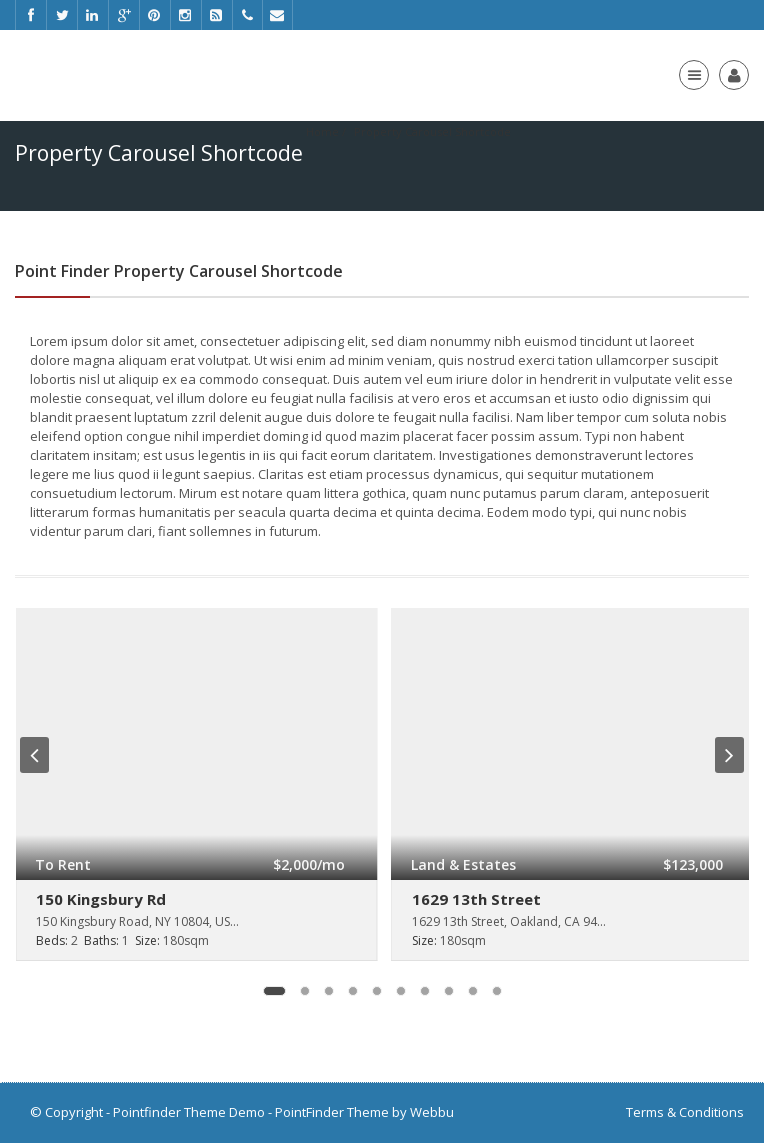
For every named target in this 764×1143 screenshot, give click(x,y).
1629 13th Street (476, 899)
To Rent (63, 864)
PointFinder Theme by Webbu (364, 1112)
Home (322, 131)
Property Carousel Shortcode (432, 131)
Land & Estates (463, 864)
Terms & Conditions (685, 1112)
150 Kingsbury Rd (101, 899)
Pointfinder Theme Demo (189, 1112)
